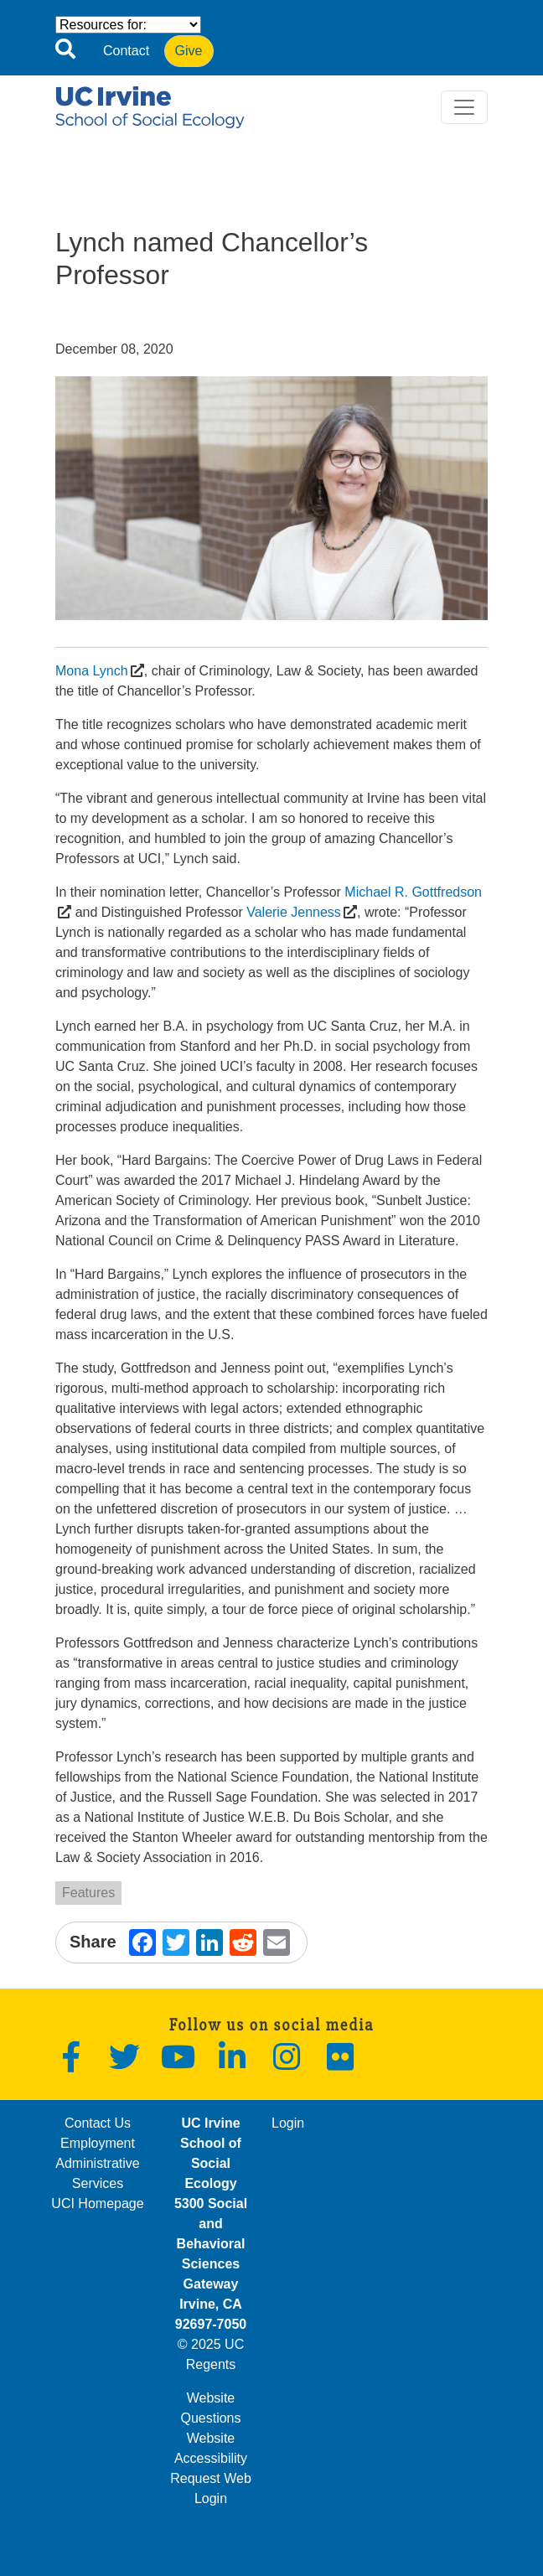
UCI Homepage (97, 2203)
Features (88, 1892)
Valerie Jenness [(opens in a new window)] (293, 912)
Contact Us (98, 2123)
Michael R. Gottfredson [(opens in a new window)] (413, 892)
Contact (126, 51)
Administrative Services (97, 2173)
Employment (97, 2143)
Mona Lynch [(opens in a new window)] (91, 671)
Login (288, 2123)
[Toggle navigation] (464, 107)
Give (189, 51)
